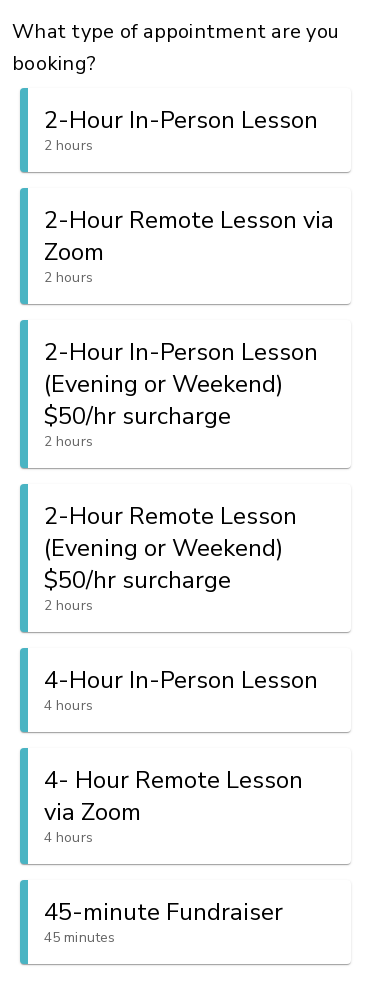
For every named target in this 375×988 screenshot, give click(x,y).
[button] (185, 130)
